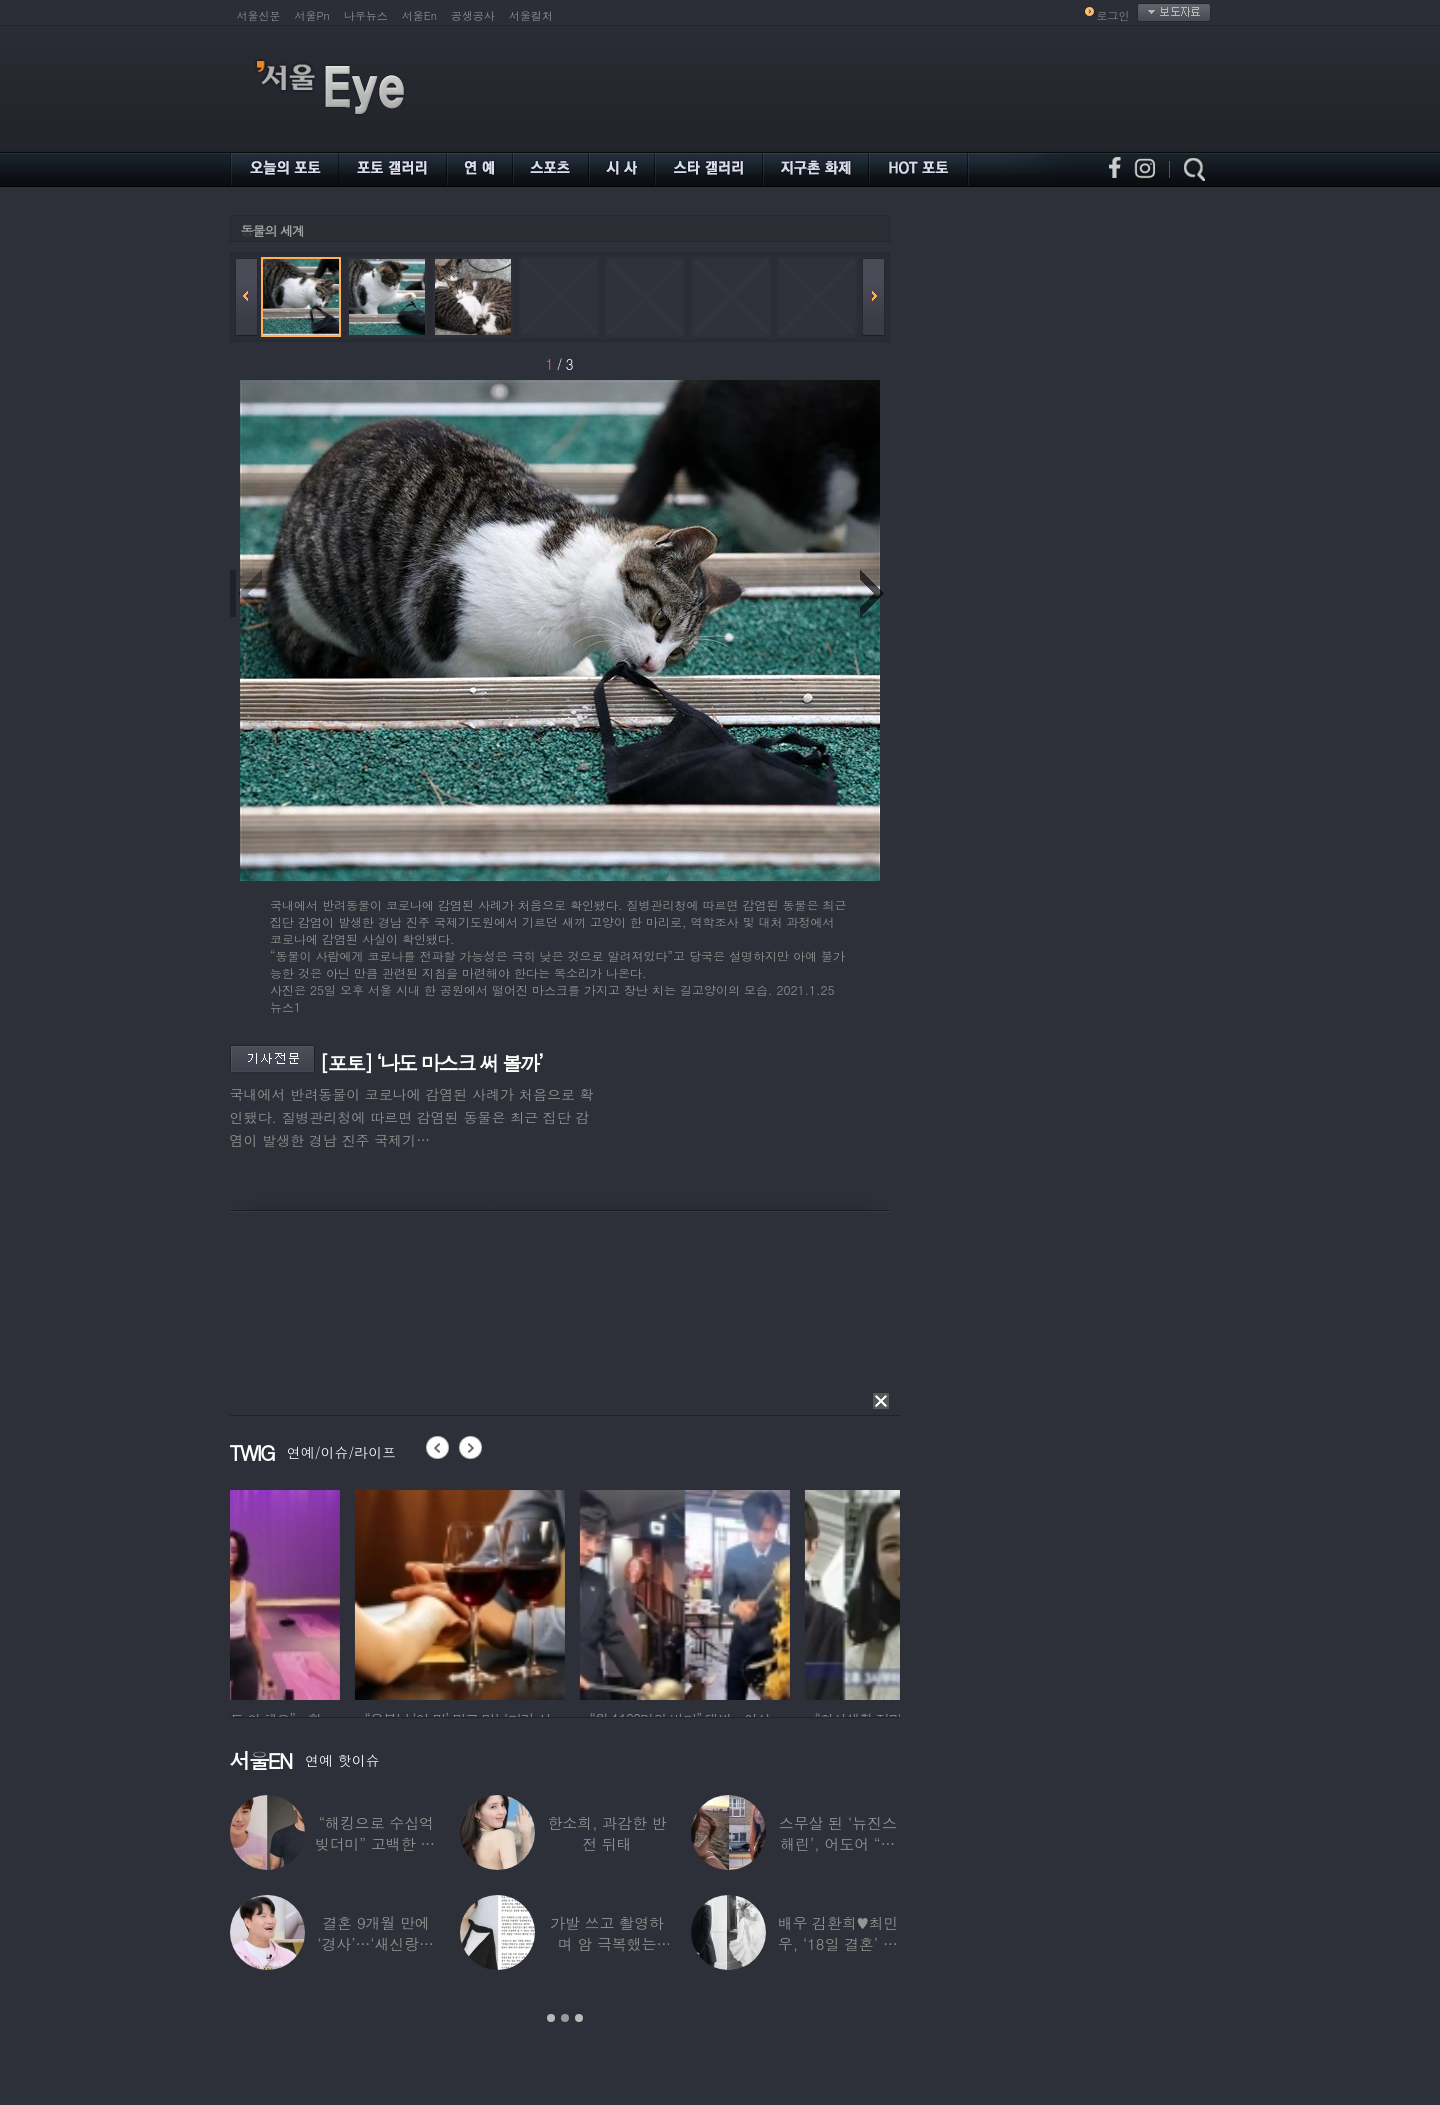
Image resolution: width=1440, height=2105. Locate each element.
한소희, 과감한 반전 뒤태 (606, 1833)
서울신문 (259, 15)
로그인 (1113, 15)
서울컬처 (531, 15)
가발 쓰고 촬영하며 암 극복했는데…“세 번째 (607, 1943)
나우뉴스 (366, 15)
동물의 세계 (272, 230)
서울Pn (312, 15)
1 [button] (551, 2018)
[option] (335, 1592)
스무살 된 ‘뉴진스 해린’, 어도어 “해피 (838, 1843)
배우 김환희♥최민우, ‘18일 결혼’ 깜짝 (838, 1943)
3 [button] (579, 2018)
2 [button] (565, 2018)
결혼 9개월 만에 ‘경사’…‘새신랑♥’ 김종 (376, 1943)
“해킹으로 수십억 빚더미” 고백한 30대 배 (376, 1843)
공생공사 (473, 15)
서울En (419, 15)
